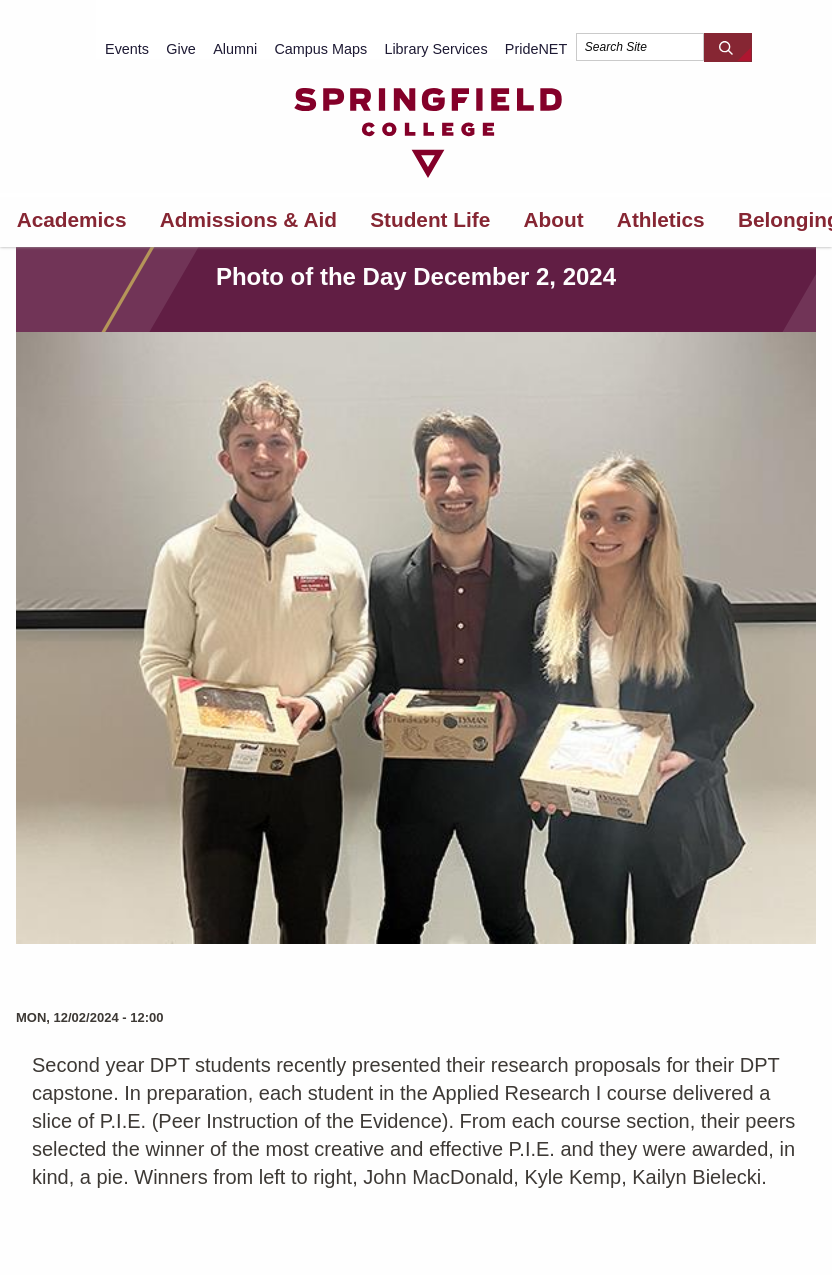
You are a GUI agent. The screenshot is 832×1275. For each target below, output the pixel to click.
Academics (72, 219)
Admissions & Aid (248, 219)
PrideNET (536, 49)
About (554, 219)
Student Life (430, 219)
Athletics (661, 219)
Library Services (435, 49)
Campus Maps (320, 49)
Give (181, 49)
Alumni (235, 49)
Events (127, 49)
